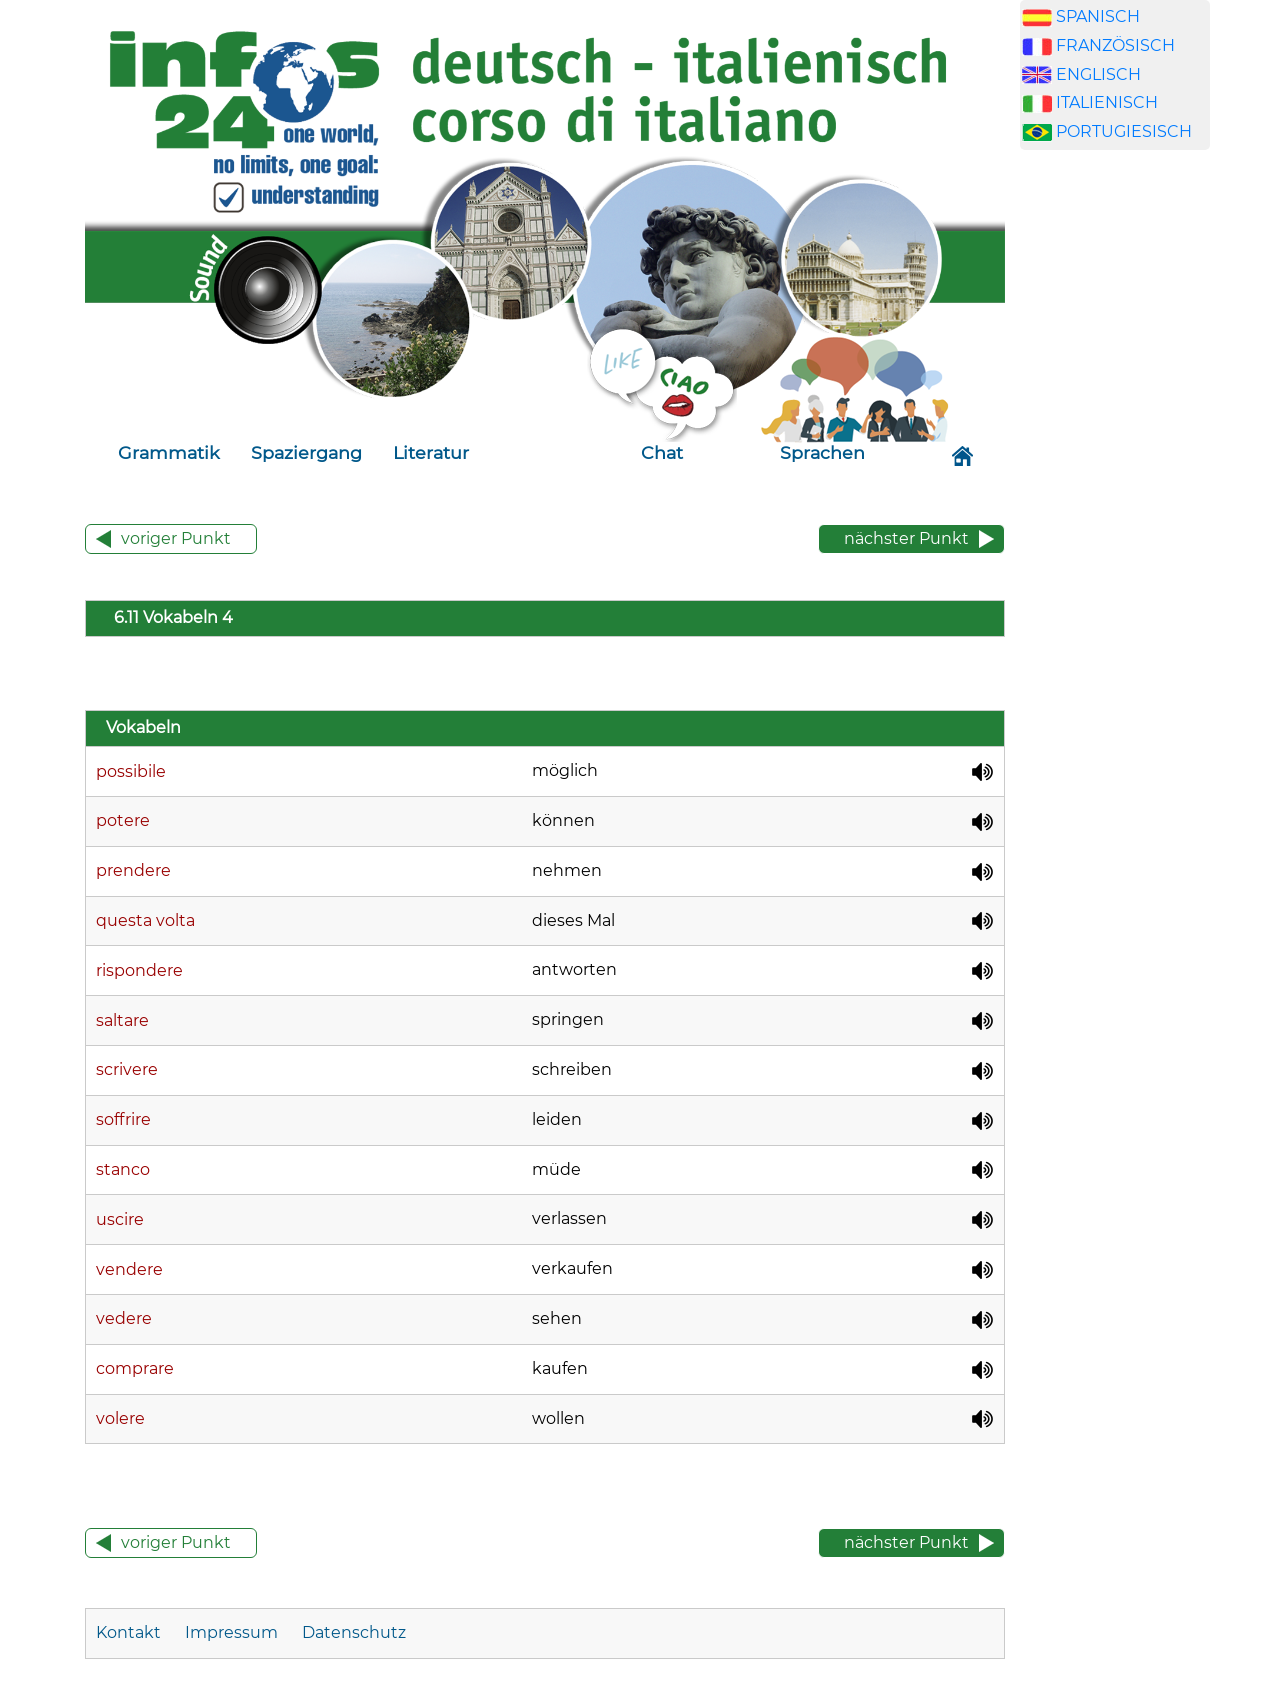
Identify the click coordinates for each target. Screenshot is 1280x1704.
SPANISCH (1098, 16)
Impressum (231, 1632)
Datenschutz (354, 1632)
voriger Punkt (176, 538)
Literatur (431, 452)
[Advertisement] (1115, 508)
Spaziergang (306, 452)
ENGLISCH (1098, 74)
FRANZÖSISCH (1115, 45)
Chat (662, 452)
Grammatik (169, 452)
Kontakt (130, 1632)
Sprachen (822, 452)
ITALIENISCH (1107, 102)
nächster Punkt (906, 538)
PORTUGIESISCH (1124, 131)
